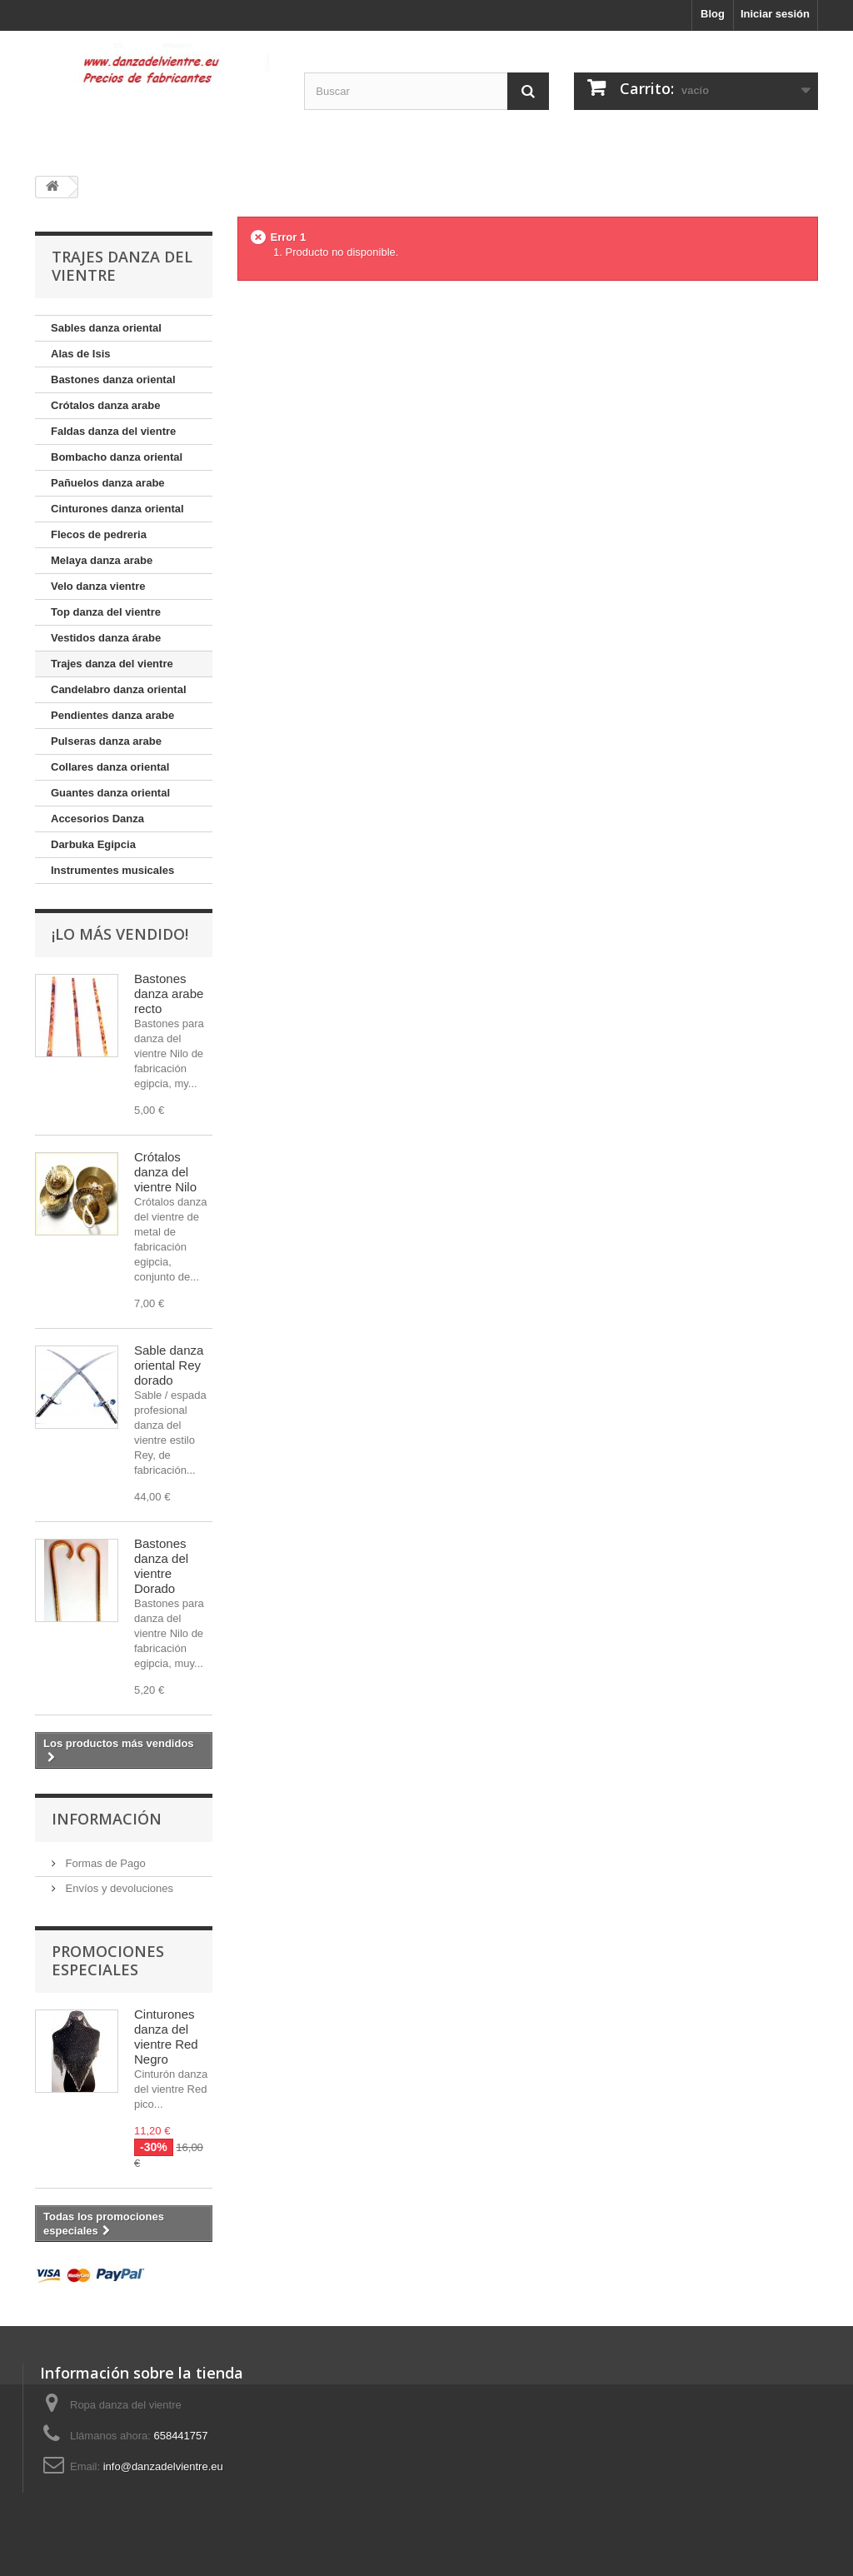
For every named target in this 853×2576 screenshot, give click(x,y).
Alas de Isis (81, 353)
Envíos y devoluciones (117, 1888)
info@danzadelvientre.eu (163, 2466)
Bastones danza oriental (113, 379)
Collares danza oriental (110, 767)
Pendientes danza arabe (112, 715)
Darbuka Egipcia (93, 844)
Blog (713, 13)
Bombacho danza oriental (116, 457)
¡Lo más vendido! (120, 934)
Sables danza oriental (106, 328)
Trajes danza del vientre (112, 663)
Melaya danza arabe (101, 560)
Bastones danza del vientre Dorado (161, 1565)
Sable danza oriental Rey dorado (168, 1365)
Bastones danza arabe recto (168, 993)
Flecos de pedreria (99, 534)
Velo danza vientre (98, 586)
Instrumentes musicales (112, 870)
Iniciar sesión (775, 13)
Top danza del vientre (106, 612)
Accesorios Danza (97, 818)
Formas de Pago (104, 1863)
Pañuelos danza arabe (108, 483)
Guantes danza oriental (110, 792)
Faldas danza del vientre (113, 431)
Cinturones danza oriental (117, 508)
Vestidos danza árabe (106, 638)
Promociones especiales (108, 1960)
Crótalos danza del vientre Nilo (165, 1172)
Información (107, 1819)
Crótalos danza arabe (106, 405)
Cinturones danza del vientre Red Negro (166, 2036)
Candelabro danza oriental (119, 689)
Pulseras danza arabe (106, 741)
